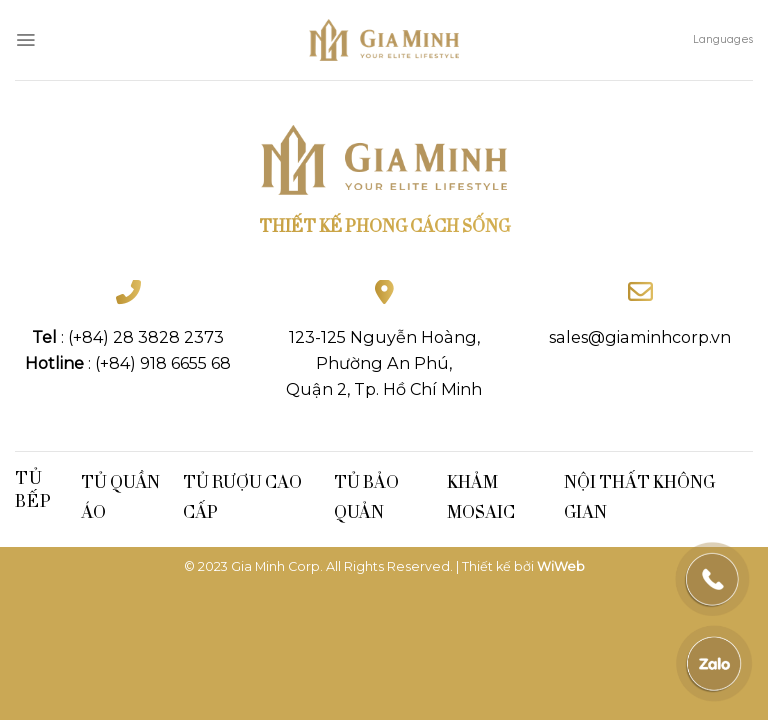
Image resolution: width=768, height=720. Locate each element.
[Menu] (25, 40)
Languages (723, 40)
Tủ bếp (33, 488)
